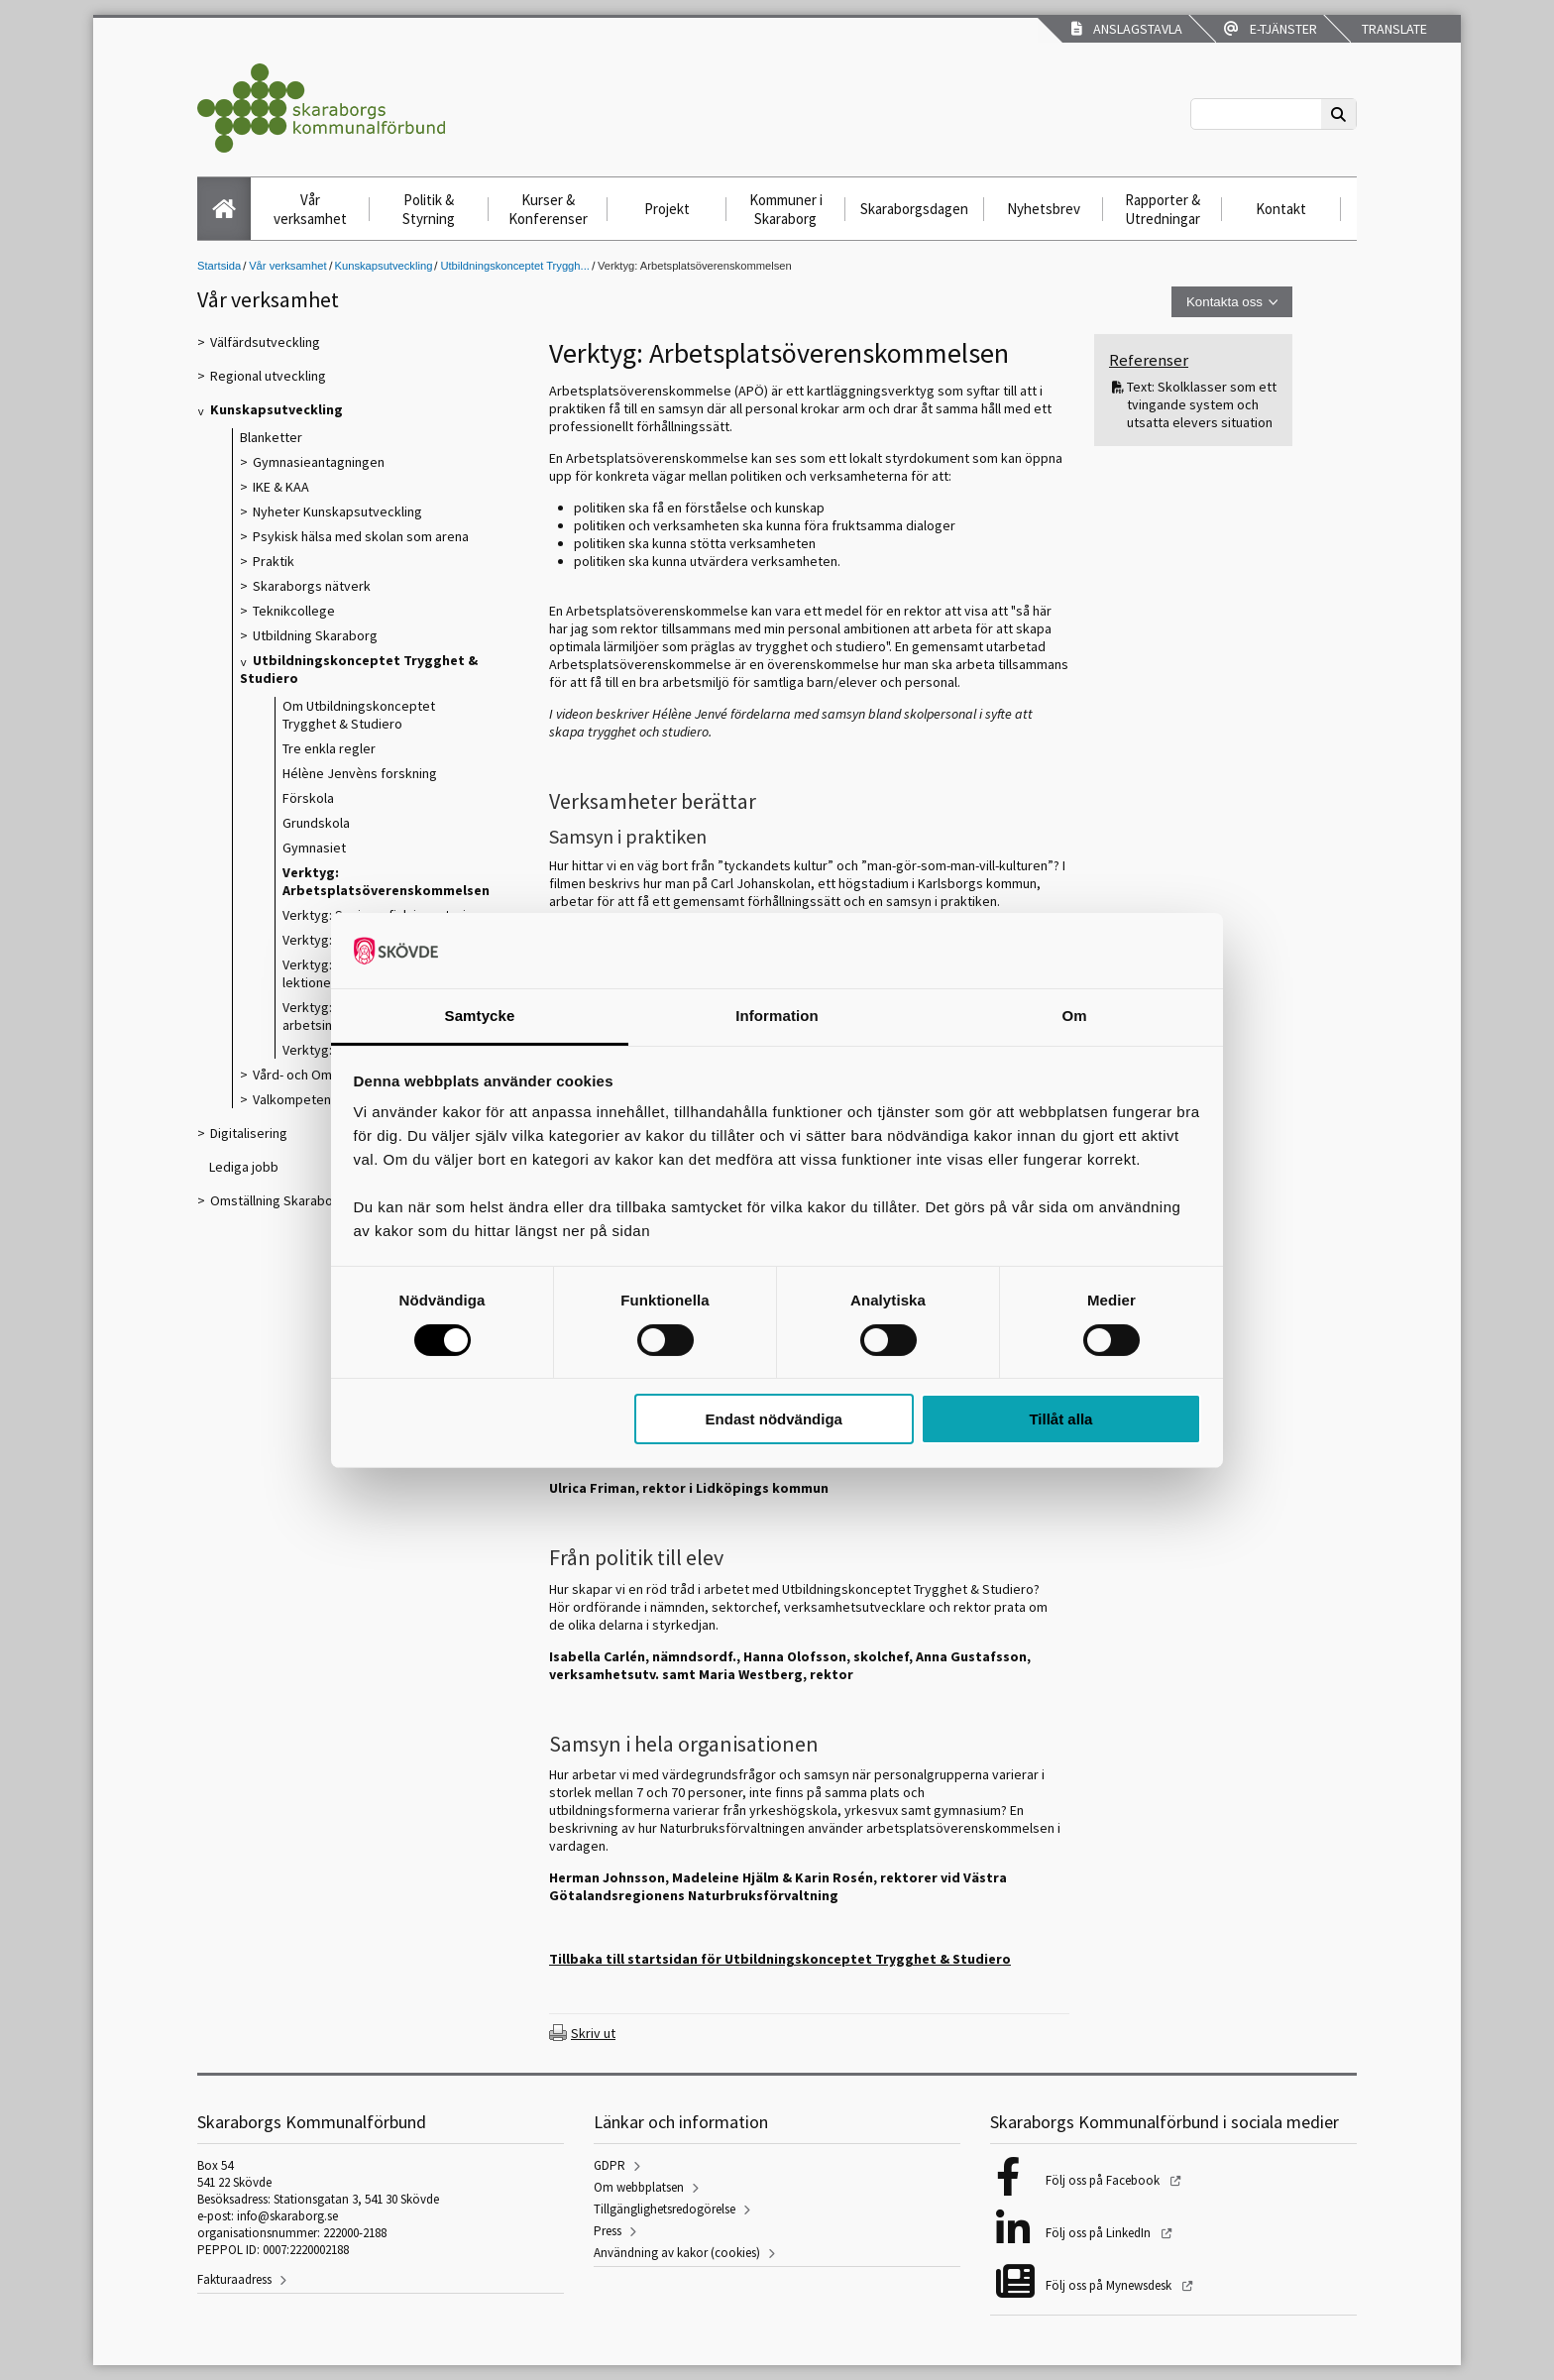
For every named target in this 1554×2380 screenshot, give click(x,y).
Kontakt (1281, 208)
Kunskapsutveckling (384, 266)
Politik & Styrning (428, 209)
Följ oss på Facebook (1104, 2180)
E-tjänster (1270, 29)
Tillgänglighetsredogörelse (664, 2209)
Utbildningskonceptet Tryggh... (515, 266)
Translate (1393, 29)
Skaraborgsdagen (914, 208)
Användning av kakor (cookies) (677, 2252)
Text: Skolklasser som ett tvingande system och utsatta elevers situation (1201, 404)
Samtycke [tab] (480, 1015)
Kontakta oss (1224, 301)
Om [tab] (1073, 1015)
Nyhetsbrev (1043, 208)
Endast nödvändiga (774, 1419)
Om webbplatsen (639, 2187)
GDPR (609, 2165)
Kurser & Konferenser (548, 209)
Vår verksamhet (310, 209)
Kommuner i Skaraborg (786, 209)
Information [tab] (777, 1015)
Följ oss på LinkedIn (1100, 2232)
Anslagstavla (1126, 29)
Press (607, 2230)
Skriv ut (593, 2033)
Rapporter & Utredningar (1162, 209)
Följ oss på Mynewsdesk (1110, 2285)
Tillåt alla (1060, 1419)
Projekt (667, 208)
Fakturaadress (234, 2279)
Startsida (219, 266)
